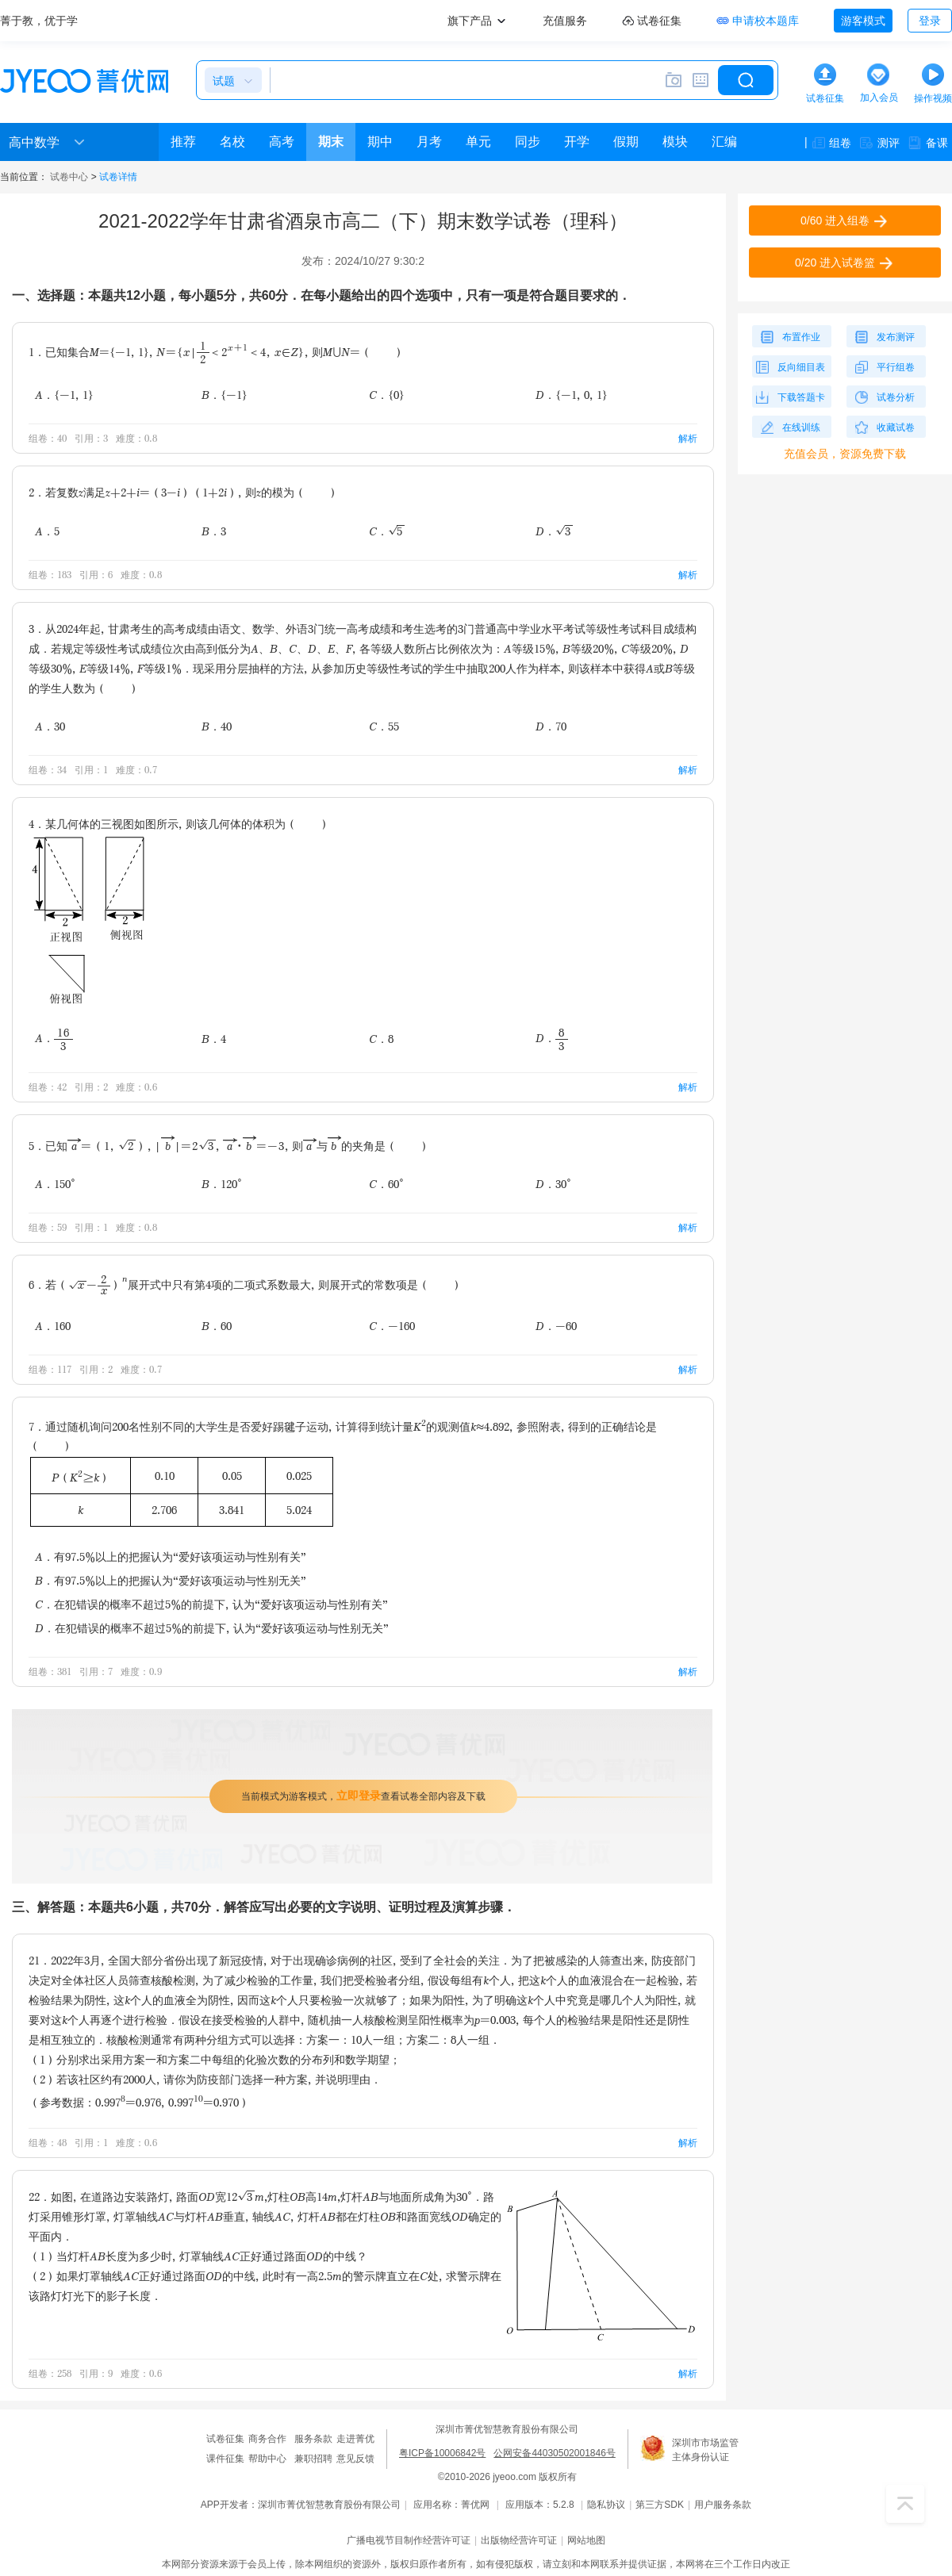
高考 (281, 141)
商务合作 (267, 2438)
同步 (527, 141)
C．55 (384, 726)
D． (554, 531)
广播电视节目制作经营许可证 (408, 2540)
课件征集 (225, 2458)
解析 (687, 438)
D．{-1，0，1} (572, 394)
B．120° (222, 1183)
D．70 (551, 726)
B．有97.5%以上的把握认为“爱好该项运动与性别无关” (170, 1580)
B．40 (217, 726)
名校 (232, 141)
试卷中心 (69, 176)
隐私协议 (606, 2504)
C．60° (386, 1183)
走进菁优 (355, 2438)
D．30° (553, 1183)
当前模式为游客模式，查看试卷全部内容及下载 (363, 1795)
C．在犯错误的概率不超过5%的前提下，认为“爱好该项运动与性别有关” (211, 1604)
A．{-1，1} (64, 394)
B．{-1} (225, 394)
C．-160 (392, 1325)
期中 (380, 141)
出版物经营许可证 (519, 2540)
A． (54, 1038)
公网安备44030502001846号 (554, 2453)
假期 (626, 141)
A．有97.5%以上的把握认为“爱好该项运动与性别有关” (170, 1556)
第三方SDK (659, 2504)
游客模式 (863, 20)
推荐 (183, 141)
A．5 (47, 531)
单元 (478, 141)
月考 (429, 141)
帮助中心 (267, 2458)
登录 (930, 20)
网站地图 (586, 2540)
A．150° (55, 1183)
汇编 (724, 141)
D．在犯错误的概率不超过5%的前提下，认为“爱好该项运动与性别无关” (212, 1628)
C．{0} (387, 394)
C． (387, 531)
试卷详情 (118, 176)
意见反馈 (355, 2458)
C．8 (381, 1038)
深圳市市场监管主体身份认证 (705, 2450)
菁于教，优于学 (39, 20)
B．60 (217, 1325)
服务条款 (313, 2438)
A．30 (50, 726)
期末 (331, 141)
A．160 (53, 1325)
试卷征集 (225, 2438)
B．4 (214, 1038)
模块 (675, 141)
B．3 (214, 531)
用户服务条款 (722, 2504)
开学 (576, 141)
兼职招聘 (313, 2458)
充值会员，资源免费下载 (845, 453)
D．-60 (556, 1325)
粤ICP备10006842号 (442, 2453)
